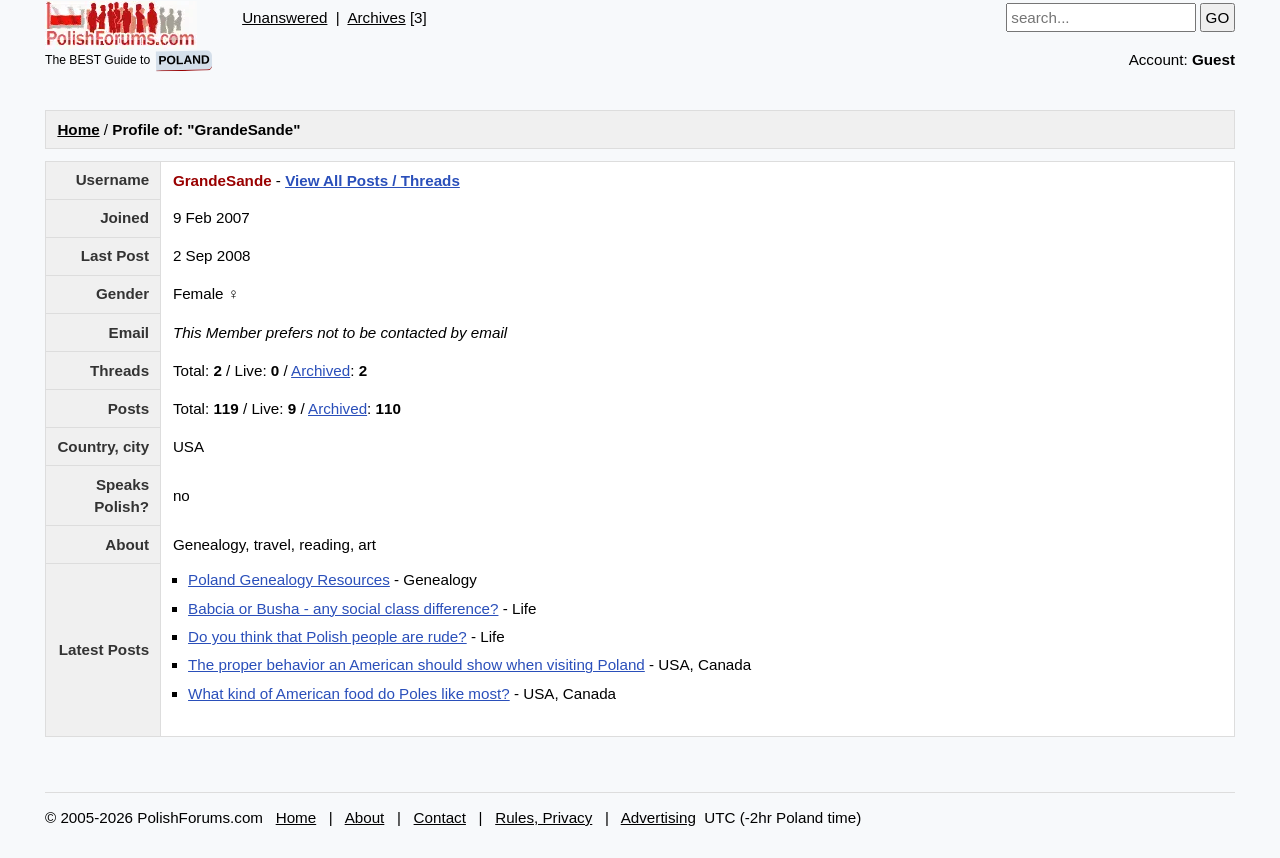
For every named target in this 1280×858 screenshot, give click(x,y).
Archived (320, 370)
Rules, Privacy (543, 817)
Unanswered (284, 17)
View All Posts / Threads (372, 180)
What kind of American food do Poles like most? (349, 693)
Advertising (658, 817)
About (365, 817)
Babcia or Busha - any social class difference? (343, 608)
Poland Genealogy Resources (289, 579)
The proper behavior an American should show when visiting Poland (416, 664)
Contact (440, 817)
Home (78, 129)
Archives (376, 17)
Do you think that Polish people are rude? (327, 636)
